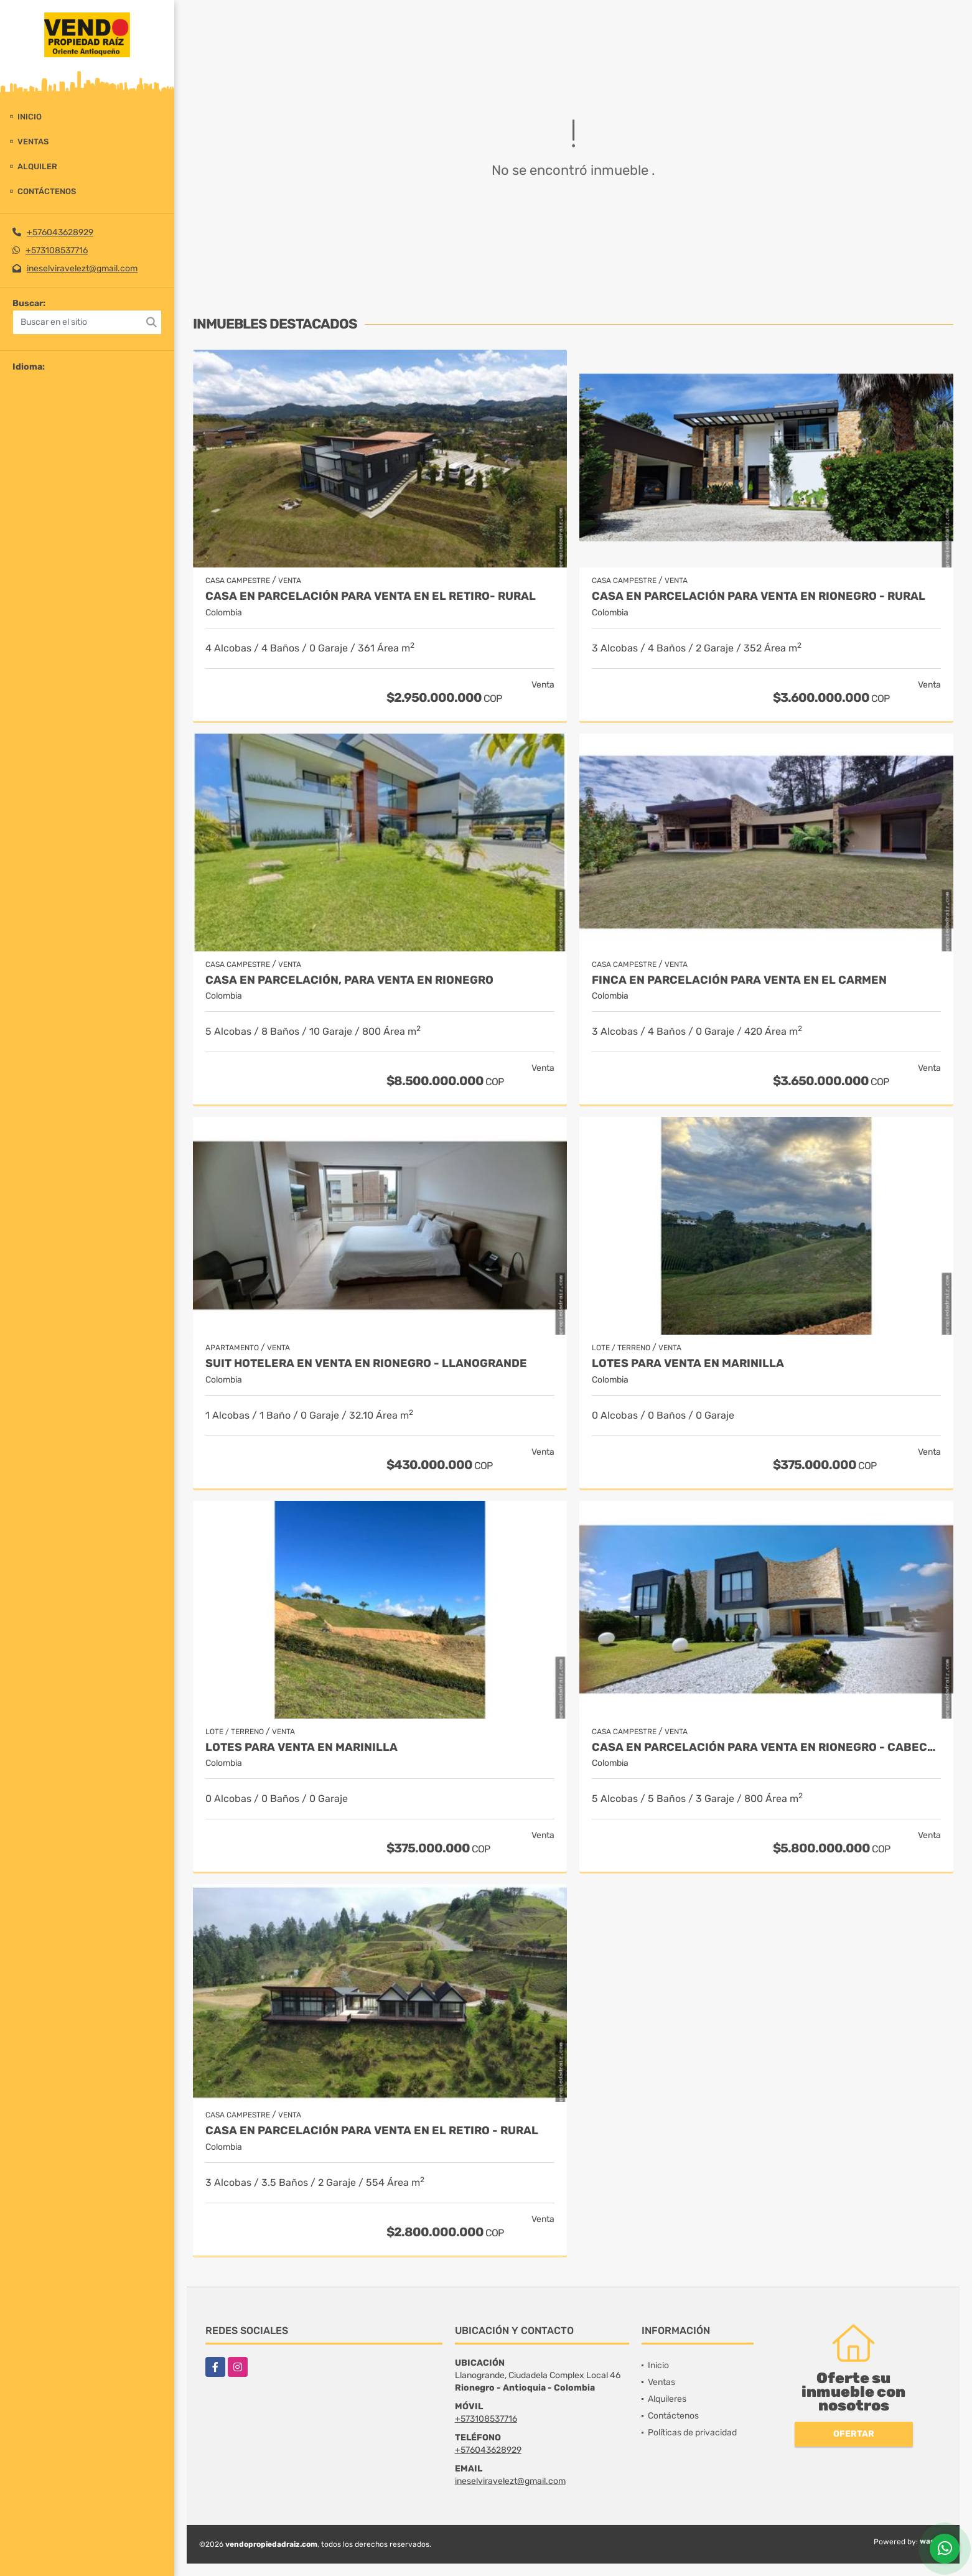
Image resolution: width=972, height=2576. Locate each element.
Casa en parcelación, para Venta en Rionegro (349, 980)
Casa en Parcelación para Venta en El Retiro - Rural (371, 2130)
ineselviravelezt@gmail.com (82, 268)
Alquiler (37, 166)
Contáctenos (46, 191)
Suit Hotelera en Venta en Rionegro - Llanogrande (366, 1363)
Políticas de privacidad (692, 2432)
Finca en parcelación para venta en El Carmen (739, 980)
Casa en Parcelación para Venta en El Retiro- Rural (370, 596)
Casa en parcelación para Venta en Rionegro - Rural (758, 596)
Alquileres (667, 2399)
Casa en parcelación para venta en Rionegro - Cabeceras (766, 1747)
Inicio (29, 116)
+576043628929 (60, 232)
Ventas (33, 141)
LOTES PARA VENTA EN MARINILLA (688, 1363)
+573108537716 (57, 250)
